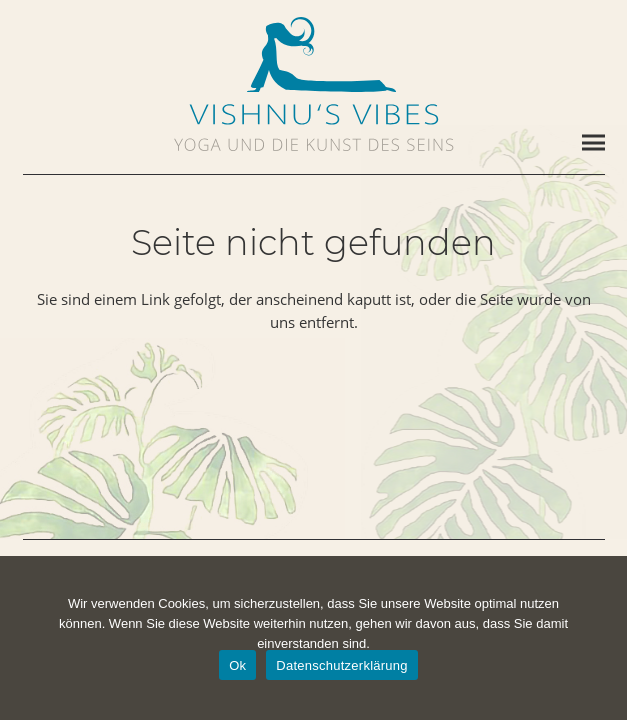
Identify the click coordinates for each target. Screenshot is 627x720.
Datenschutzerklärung (341, 665)
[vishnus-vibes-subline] (314, 144)
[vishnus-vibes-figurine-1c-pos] (314, 54)
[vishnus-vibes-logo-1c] (314, 114)
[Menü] (593, 143)
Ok (237, 665)
